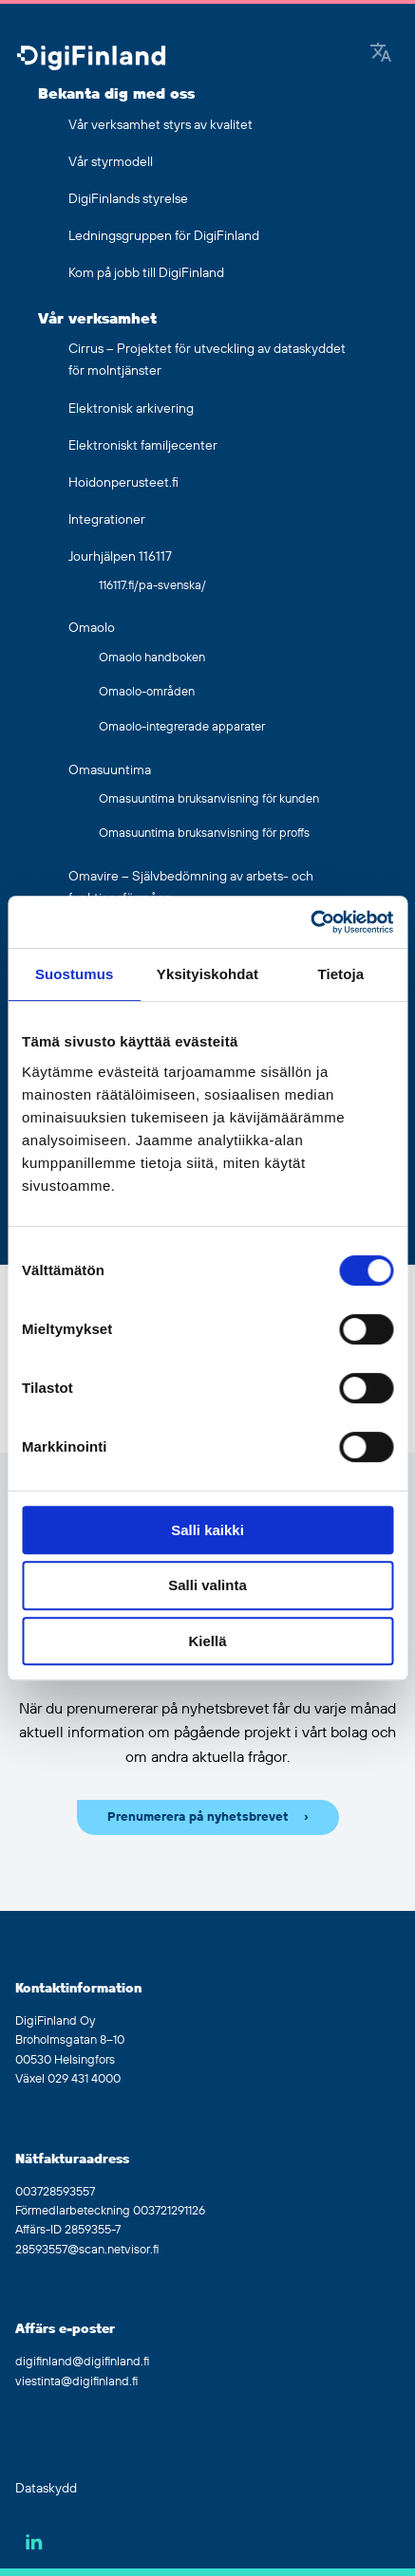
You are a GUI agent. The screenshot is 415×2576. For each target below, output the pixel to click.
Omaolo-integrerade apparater (182, 726)
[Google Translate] (381, 54)
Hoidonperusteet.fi (123, 482)
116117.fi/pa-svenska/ (152, 585)
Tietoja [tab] (340, 974)
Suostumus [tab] (74, 974)
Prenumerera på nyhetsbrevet (198, 1817)
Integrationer (106, 519)
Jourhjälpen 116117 (120, 556)
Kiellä (207, 1641)
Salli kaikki (207, 1530)
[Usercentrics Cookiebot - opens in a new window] (310, 922)
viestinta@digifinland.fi (76, 2381)
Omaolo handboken (152, 657)
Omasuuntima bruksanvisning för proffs (204, 833)
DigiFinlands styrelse (128, 199)
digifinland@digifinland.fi (82, 2361)
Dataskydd (46, 2488)
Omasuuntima (109, 770)
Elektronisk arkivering (131, 408)
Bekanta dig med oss (116, 93)
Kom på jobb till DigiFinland (146, 273)
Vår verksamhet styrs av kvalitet (160, 125)
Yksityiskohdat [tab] (207, 974)
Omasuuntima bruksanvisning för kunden (209, 798)
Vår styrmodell (110, 162)
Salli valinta (207, 1585)
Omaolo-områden (147, 691)
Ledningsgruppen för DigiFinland (163, 236)
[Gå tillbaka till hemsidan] (91, 59)
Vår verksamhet (97, 318)
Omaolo (91, 628)
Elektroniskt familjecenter (142, 445)
